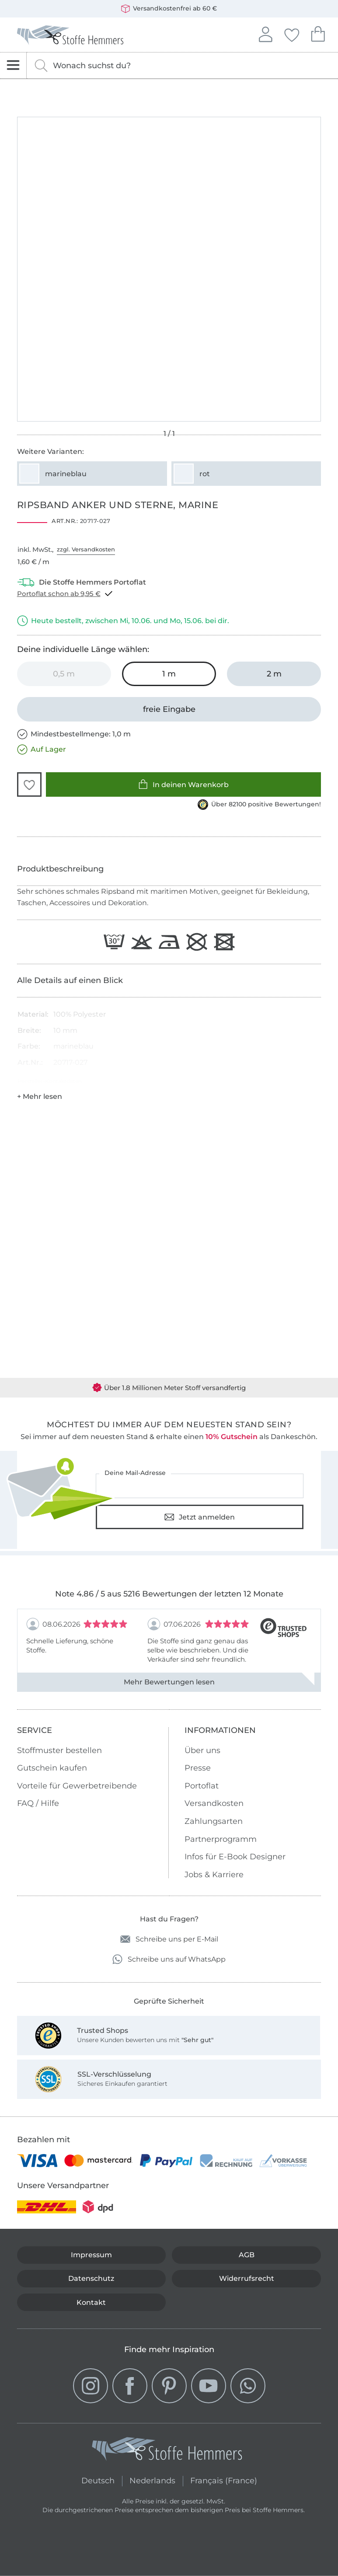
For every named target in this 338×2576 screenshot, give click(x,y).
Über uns (202, 1750)
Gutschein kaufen (52, 1768)
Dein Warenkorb (318, 33)
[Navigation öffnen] (13, 65)
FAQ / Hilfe (38, 1803)
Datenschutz (91, 2278)
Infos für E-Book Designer (235, 1856)
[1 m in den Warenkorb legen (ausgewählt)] (169, 674)
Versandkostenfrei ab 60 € (169, 8)
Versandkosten (214, 1803)
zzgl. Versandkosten (86, 549)
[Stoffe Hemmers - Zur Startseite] (167, 2451)
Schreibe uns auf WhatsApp (169, 1959)
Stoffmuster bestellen (59, 1750)
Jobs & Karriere (214, 1874)
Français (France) (224, 2479)
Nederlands (152, 2479)
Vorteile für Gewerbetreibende (77, 1786)
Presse (198, 1768)
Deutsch (98, 2479)
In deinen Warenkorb (183, 784)
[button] (29, 784)
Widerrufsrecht (246, 2278)
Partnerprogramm (221, 1839)
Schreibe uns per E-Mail (169, 1939)
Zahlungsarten (214, 1821)
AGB (246, 2255)
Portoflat (202, 1786)
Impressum (91, 2255)
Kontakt (91, 2302)
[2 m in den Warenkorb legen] (274, 674)
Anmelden (265, 33)
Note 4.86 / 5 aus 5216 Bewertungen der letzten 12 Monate (169, 1594)
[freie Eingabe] (169, 709)
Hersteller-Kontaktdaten (49, 1081)
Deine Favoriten (292, 33)
